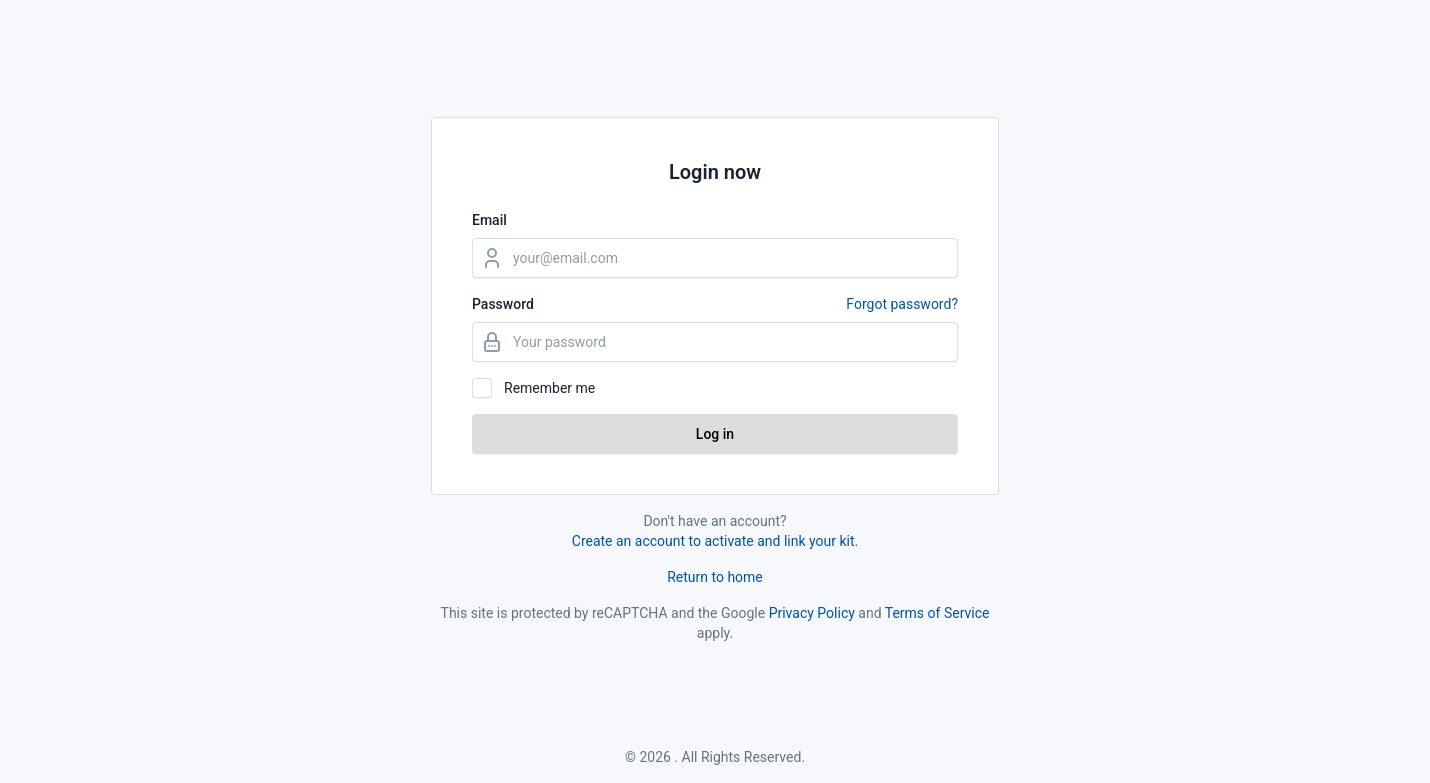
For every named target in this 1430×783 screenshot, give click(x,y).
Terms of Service (937, 613)
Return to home (715, 577)
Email (489, 220)
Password (715, 304)
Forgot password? (902, 304)
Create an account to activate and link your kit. (715, 541)
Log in (715, 434)
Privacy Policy (812, 613)
